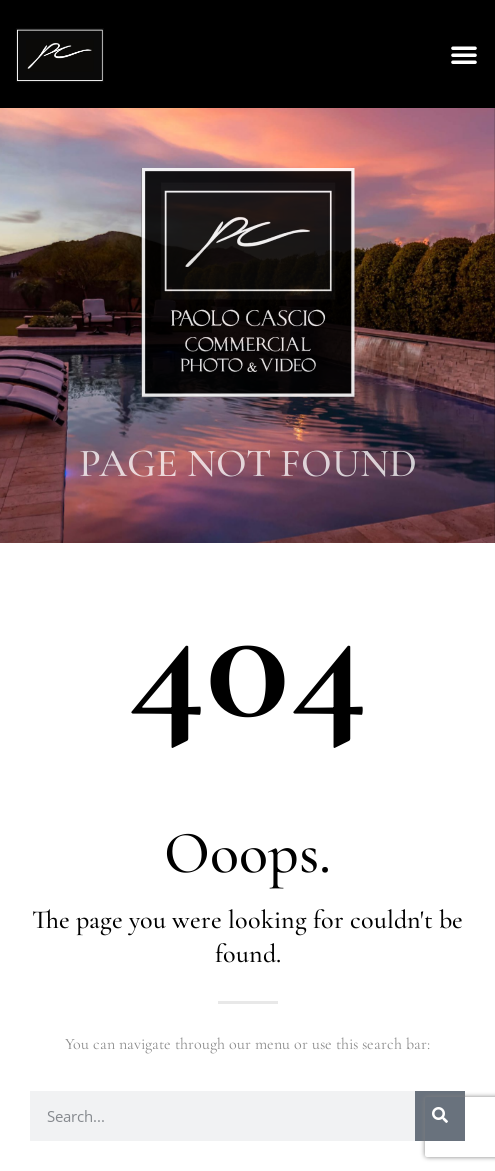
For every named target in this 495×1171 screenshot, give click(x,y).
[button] (464, 54)
